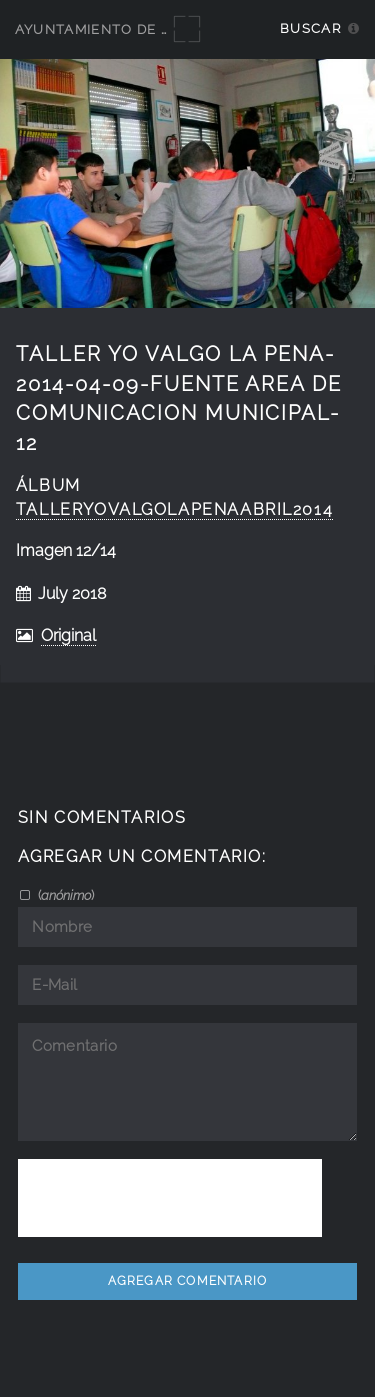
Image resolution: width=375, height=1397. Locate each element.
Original (68, 635)
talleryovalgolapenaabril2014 (174, 509)
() (64, 895)
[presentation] (170, 1198)
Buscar (310, 28)
